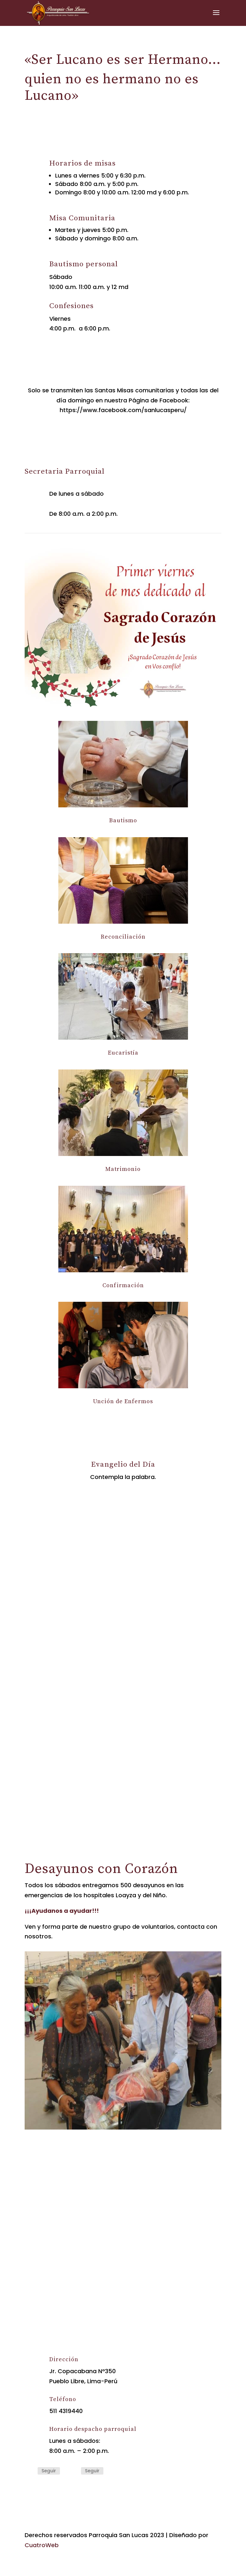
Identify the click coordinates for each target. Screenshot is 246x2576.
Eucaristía (123, 1053)
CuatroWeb (42, 2545)
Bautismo (123, 820)
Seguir (48, 2470)
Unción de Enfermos (123, 1401)
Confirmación (123, 1285)
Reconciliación (123, 937)
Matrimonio (123, 1169)
